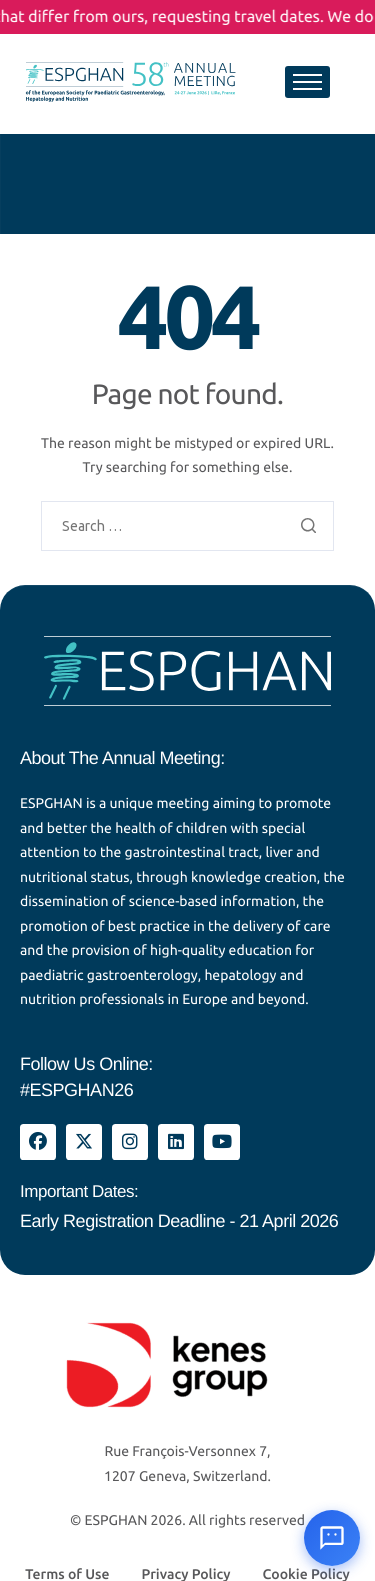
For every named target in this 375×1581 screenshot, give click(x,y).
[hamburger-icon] (307, 82)
